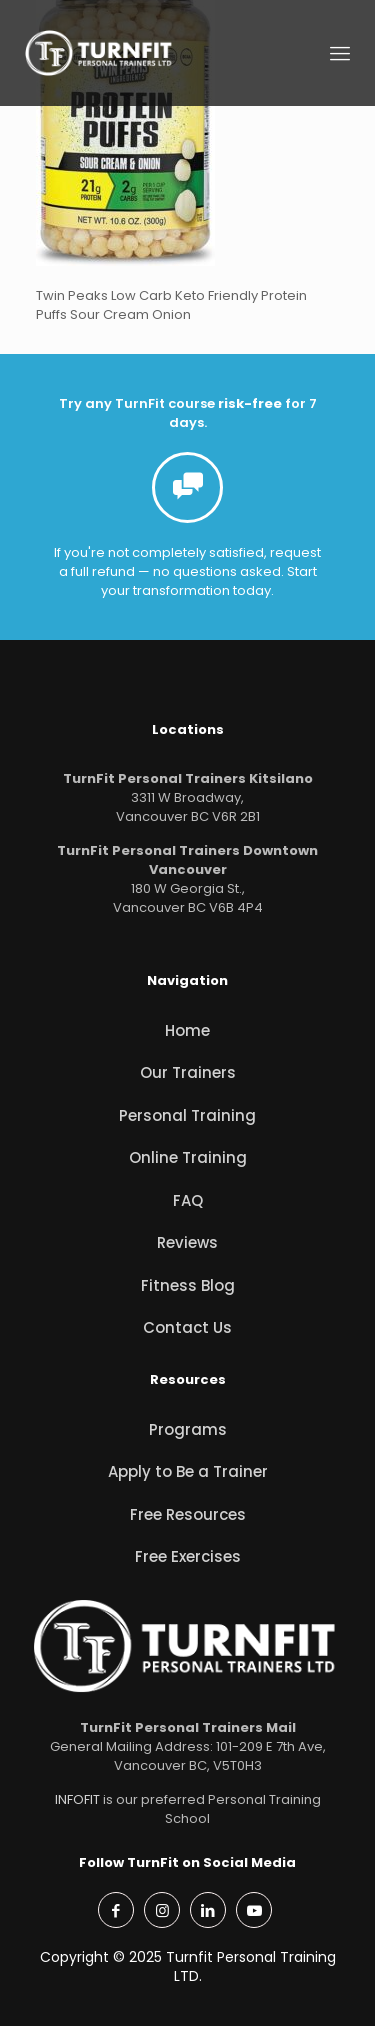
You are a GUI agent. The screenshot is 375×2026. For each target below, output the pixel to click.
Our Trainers (188, 1072)
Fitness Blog (188, 1285)
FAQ (188, 1200)
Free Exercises (188, 1556)
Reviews (187, 1242)
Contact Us (187, 1327)
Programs (188, 1429)
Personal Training (187, 1115)
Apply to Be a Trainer (188, 1471)
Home (187, 1030)
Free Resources (188, 1514)
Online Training (188, 1157)
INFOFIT (77, 1799)
